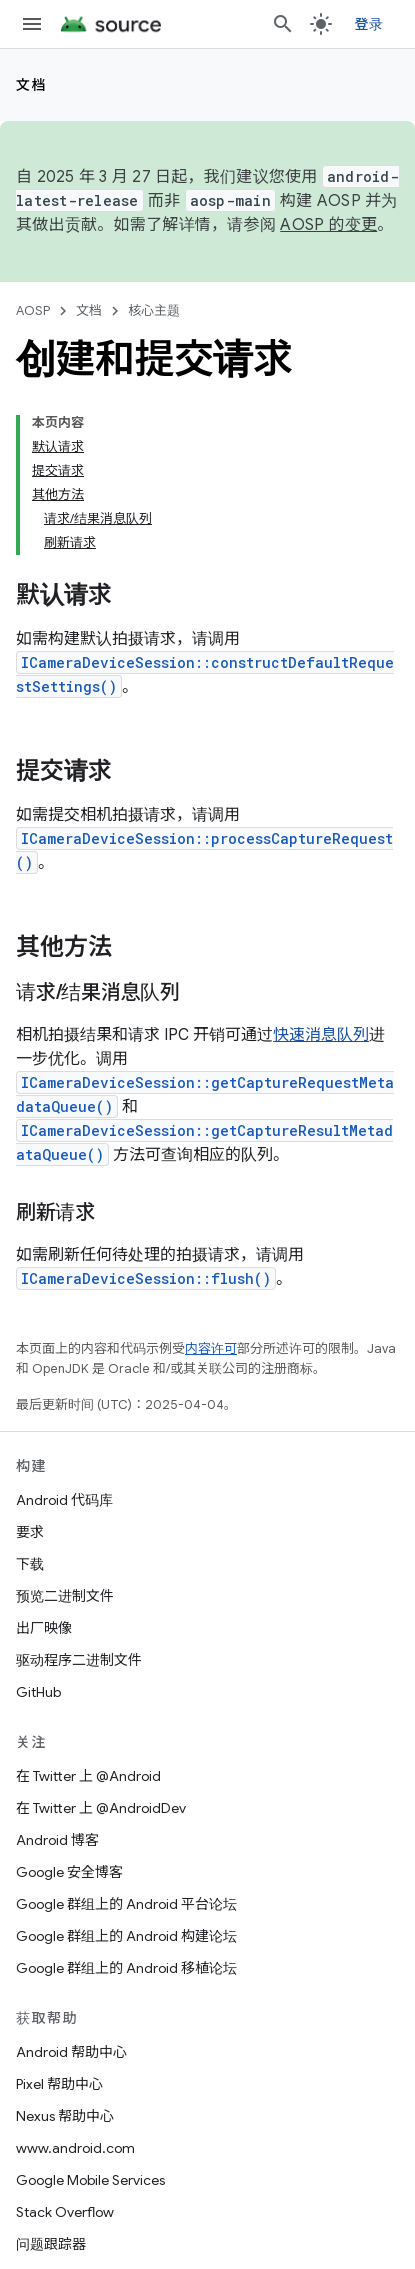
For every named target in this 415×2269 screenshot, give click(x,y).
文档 (31, 85)
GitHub (38, 1692)
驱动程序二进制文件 (79, 1660)
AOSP (33, 310)
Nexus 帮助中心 (65, 2116)
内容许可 (211, 1348)
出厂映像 (44, 1628)
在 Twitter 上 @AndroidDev (101, 1808)
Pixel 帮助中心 (59, 2084)
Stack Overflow (65, 2212)
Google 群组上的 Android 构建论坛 (126, 1936)
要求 (30, 1532)
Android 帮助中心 (71, 2052)
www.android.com (75, 2148)
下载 (30, 1564)
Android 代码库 (64, 1500)
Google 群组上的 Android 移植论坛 (126, 1968)
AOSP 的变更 (328, 225)
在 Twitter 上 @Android (88, 1776)
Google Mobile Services (90, 2180)
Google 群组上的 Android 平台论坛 (126, 1904)
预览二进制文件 (65, 1596)
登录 (369, 24)
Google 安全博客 (69, 1872)
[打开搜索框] (283, 24)
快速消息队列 (321, 1035)
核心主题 (154, 310)
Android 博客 (57, 1840)
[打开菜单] (32, 24)
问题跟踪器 (51, 2244)
